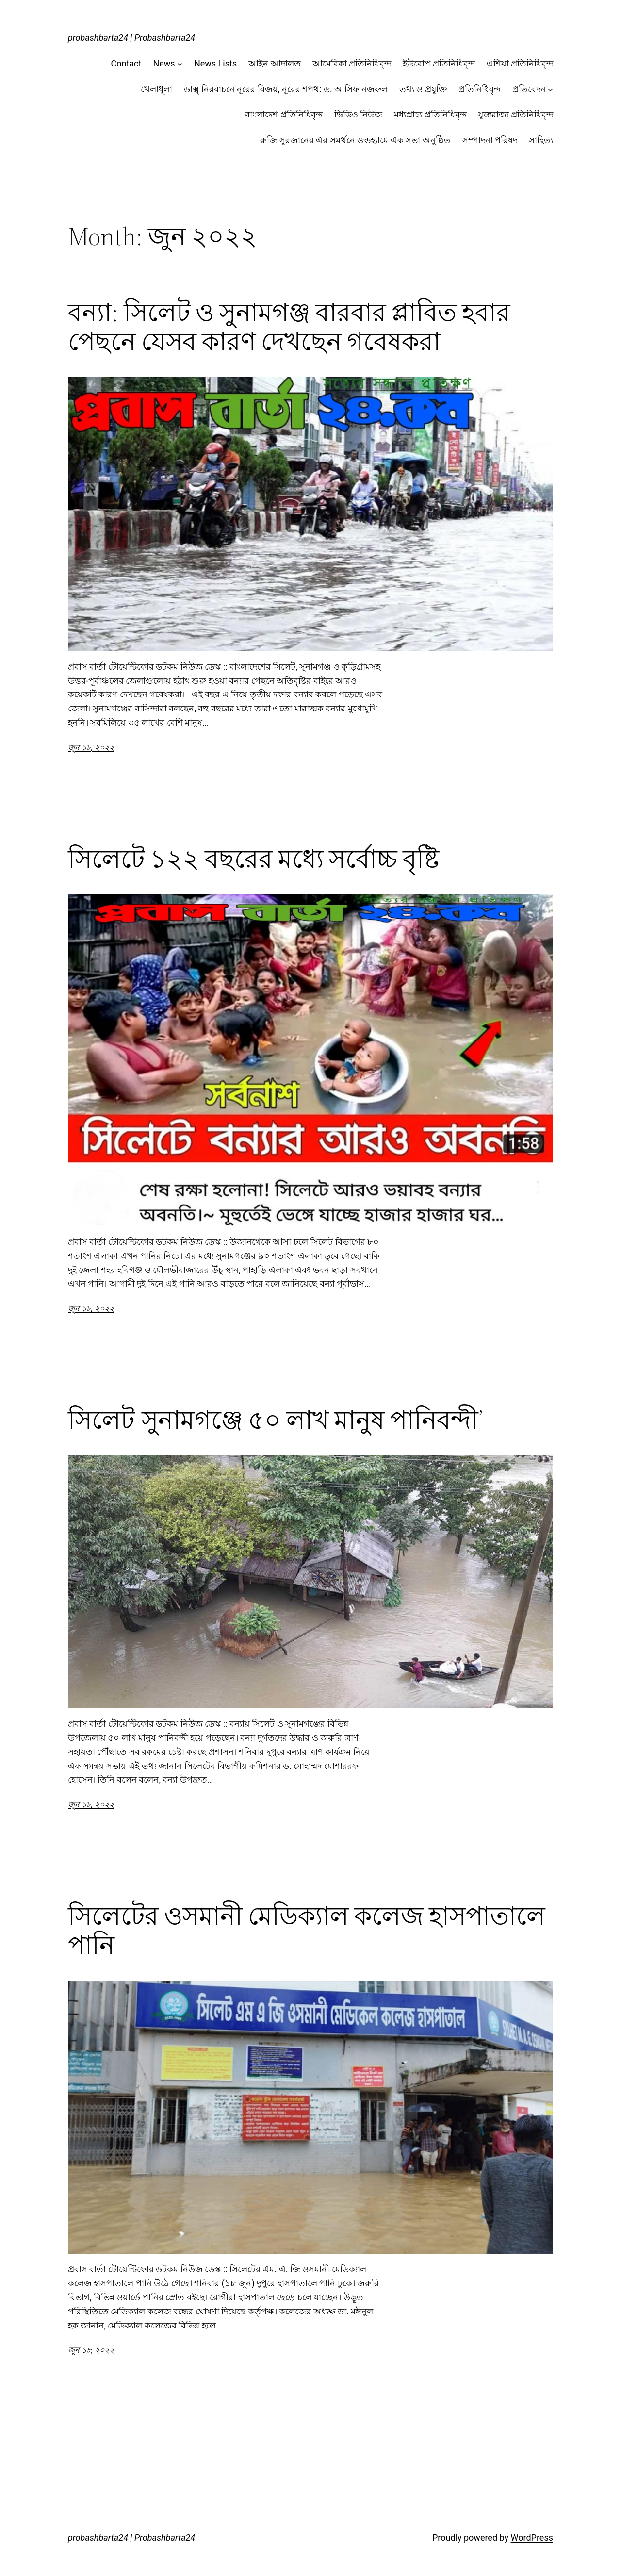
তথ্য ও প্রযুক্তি (423, 89)
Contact (126, 63)
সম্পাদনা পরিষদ (489, 140)
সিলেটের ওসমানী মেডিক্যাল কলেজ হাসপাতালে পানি (306, 1930)
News (164, 63)
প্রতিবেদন (529, 89)
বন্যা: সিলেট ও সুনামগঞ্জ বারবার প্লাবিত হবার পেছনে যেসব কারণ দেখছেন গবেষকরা (289, 327)
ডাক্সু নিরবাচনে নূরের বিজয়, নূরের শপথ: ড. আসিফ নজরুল (285, 89)
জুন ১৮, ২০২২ (91, 747)
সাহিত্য (541, 140)
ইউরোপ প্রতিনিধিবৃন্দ (438, 63)
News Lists (215, 63)
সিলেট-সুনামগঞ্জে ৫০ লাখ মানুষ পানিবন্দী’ (275, 1420)
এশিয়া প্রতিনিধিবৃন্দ (520, 63)
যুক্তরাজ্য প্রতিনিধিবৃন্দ (515, 114)
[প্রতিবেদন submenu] (550, 89)
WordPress (532, 2537)
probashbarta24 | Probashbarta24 (131, 38)
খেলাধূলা (156, 89)
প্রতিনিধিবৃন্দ (479, 89)
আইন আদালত (274, 63)
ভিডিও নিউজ (358, 114)
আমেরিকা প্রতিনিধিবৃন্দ (351, 63)
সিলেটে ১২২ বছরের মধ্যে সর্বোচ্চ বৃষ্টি (253, 859)
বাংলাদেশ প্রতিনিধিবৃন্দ (283, 114)
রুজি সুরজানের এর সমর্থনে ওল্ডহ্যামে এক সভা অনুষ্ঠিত (355, 140)
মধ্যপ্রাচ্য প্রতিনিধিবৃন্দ (430, 114)
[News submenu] (179, 63)
